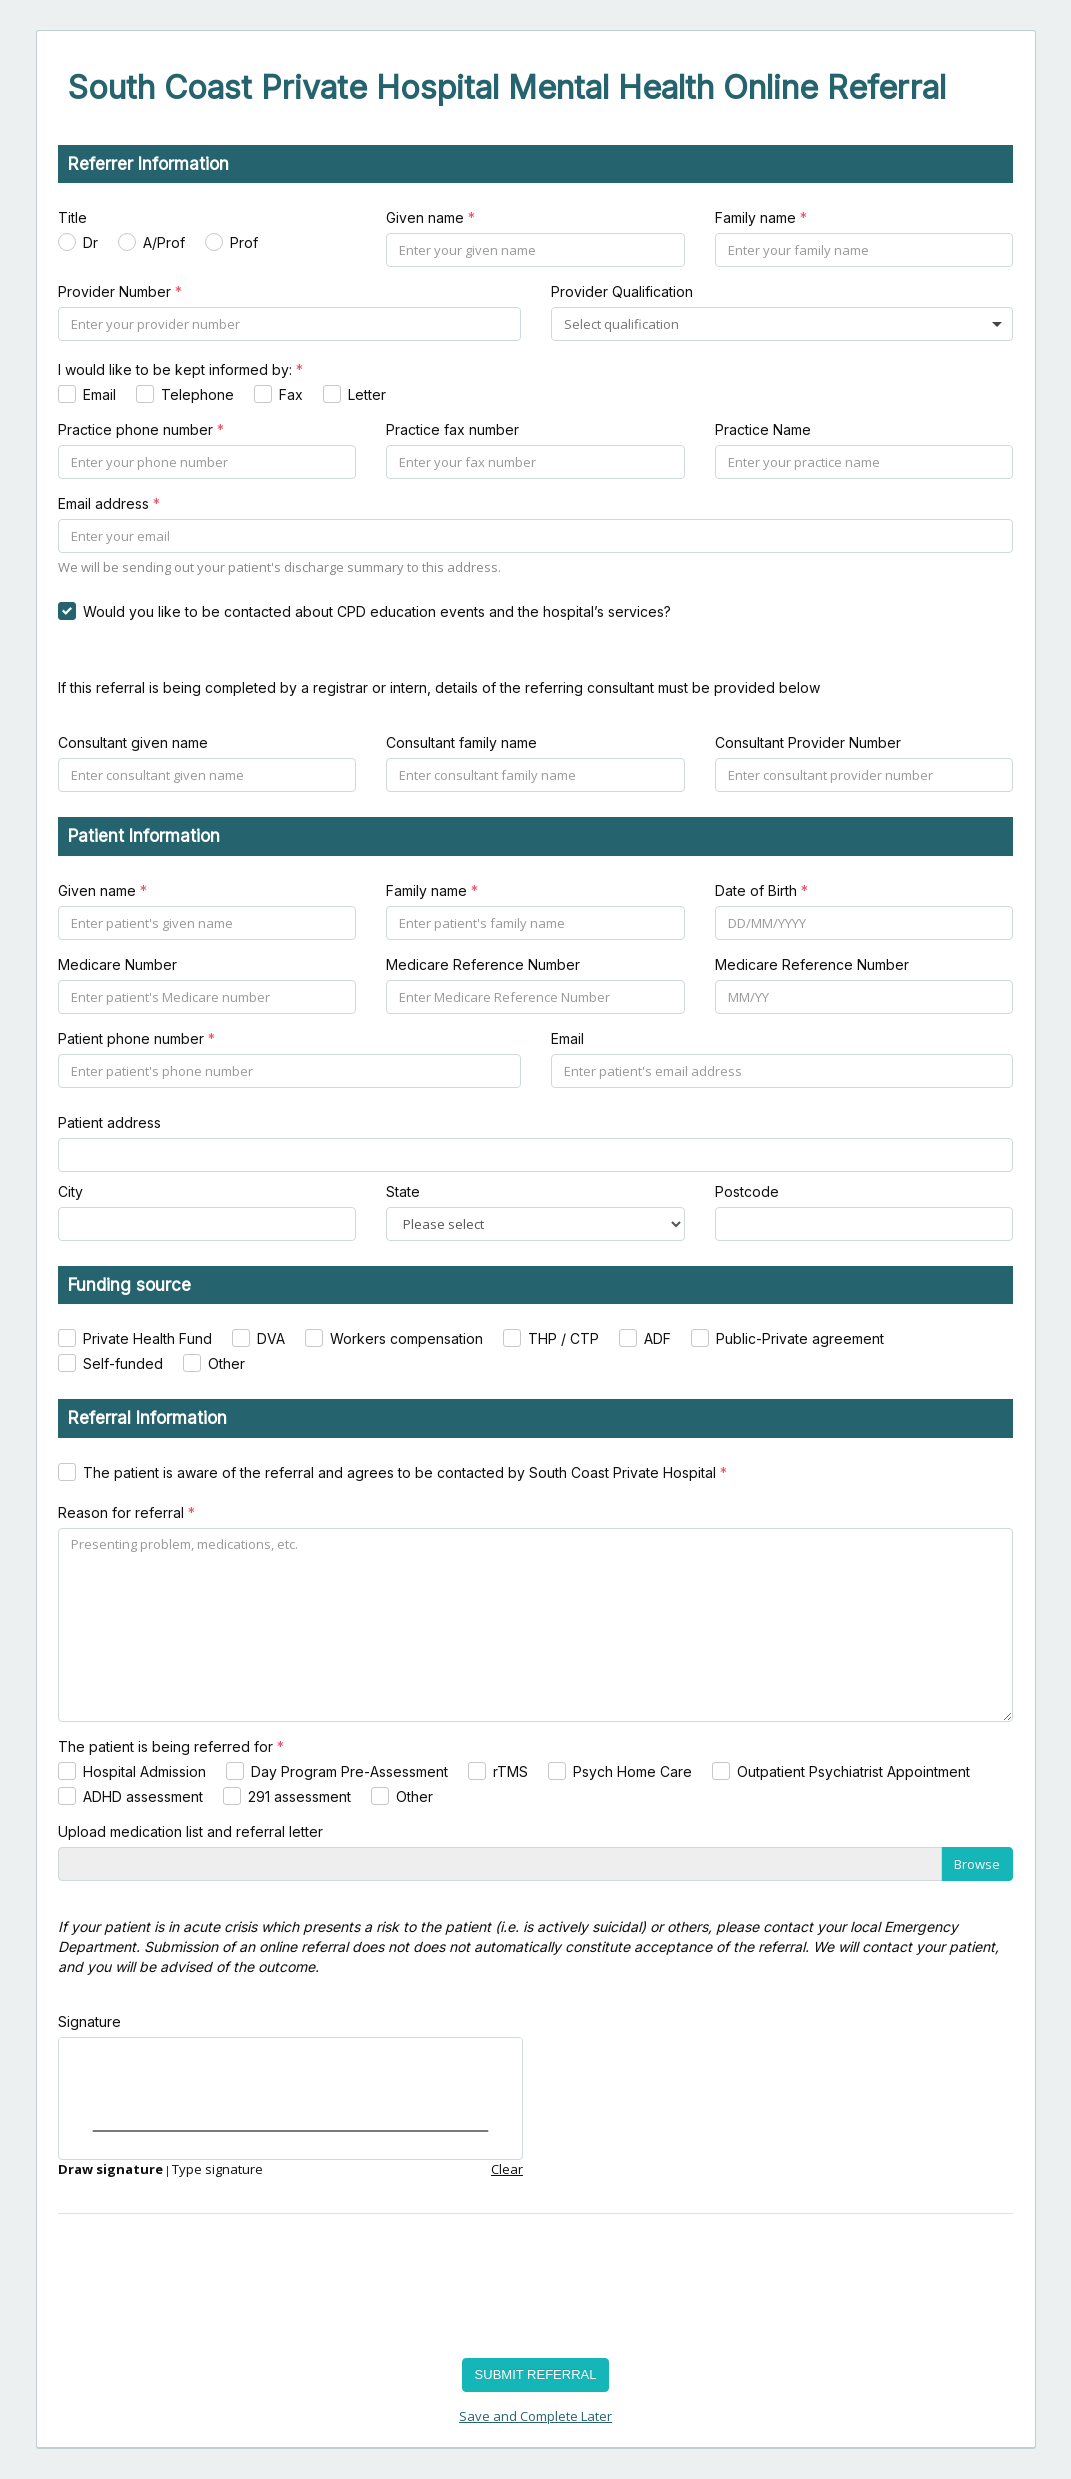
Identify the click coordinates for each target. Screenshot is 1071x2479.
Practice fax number (452, 429)
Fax (291, 394)
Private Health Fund (147, 1338)
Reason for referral (126, 1512)
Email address (109, 503)
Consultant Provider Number (808, 742)
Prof (244, 242)
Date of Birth (761, 890)
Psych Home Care (632, 1771)
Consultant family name (461, 742)
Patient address (109, 1122)
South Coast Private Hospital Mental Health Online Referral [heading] (507, 87)
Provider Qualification (622, 291)
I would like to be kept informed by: (180, 369)
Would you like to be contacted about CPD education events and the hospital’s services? (377, 611)
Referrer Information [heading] (148, 164)
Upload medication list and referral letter (190, 1831)
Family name (761, 217)
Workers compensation (406, 1338)
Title (72, 217)
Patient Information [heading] (144, 836)
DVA (271, 1338)
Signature (89, 2021)
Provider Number (120, 291)
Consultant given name (133, 742)
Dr (90, 242)
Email (99, 394)
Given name (430, 217)
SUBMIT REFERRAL (536, 2374)
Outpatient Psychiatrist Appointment (853, 1771)
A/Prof (164, 242)
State (403, 1191)
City (70, 1191)
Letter (367, 394)
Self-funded (123, 1363)
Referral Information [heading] (147, 1418)
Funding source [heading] (129, 1285)
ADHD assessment (143, 1796)
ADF (657, 1338)
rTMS (510, 1771)
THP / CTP (563, 1338)
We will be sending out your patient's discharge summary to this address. (279, 567)
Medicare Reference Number (483, 964)
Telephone (197, 394)
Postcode (747, 1191)
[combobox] (623, 324)
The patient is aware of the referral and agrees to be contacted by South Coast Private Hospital (405, 1472)
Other (226, 1363)
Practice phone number (141, 429)
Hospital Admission (144, 1771)
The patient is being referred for (171, 1746)
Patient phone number (136, 1038)
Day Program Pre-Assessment (349, 1771)
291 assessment (299, 1796)
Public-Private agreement (800, 1338)
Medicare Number (117, 964)
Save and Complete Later (535, 2416)
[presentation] (210, 2288)
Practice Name (763, 429)
